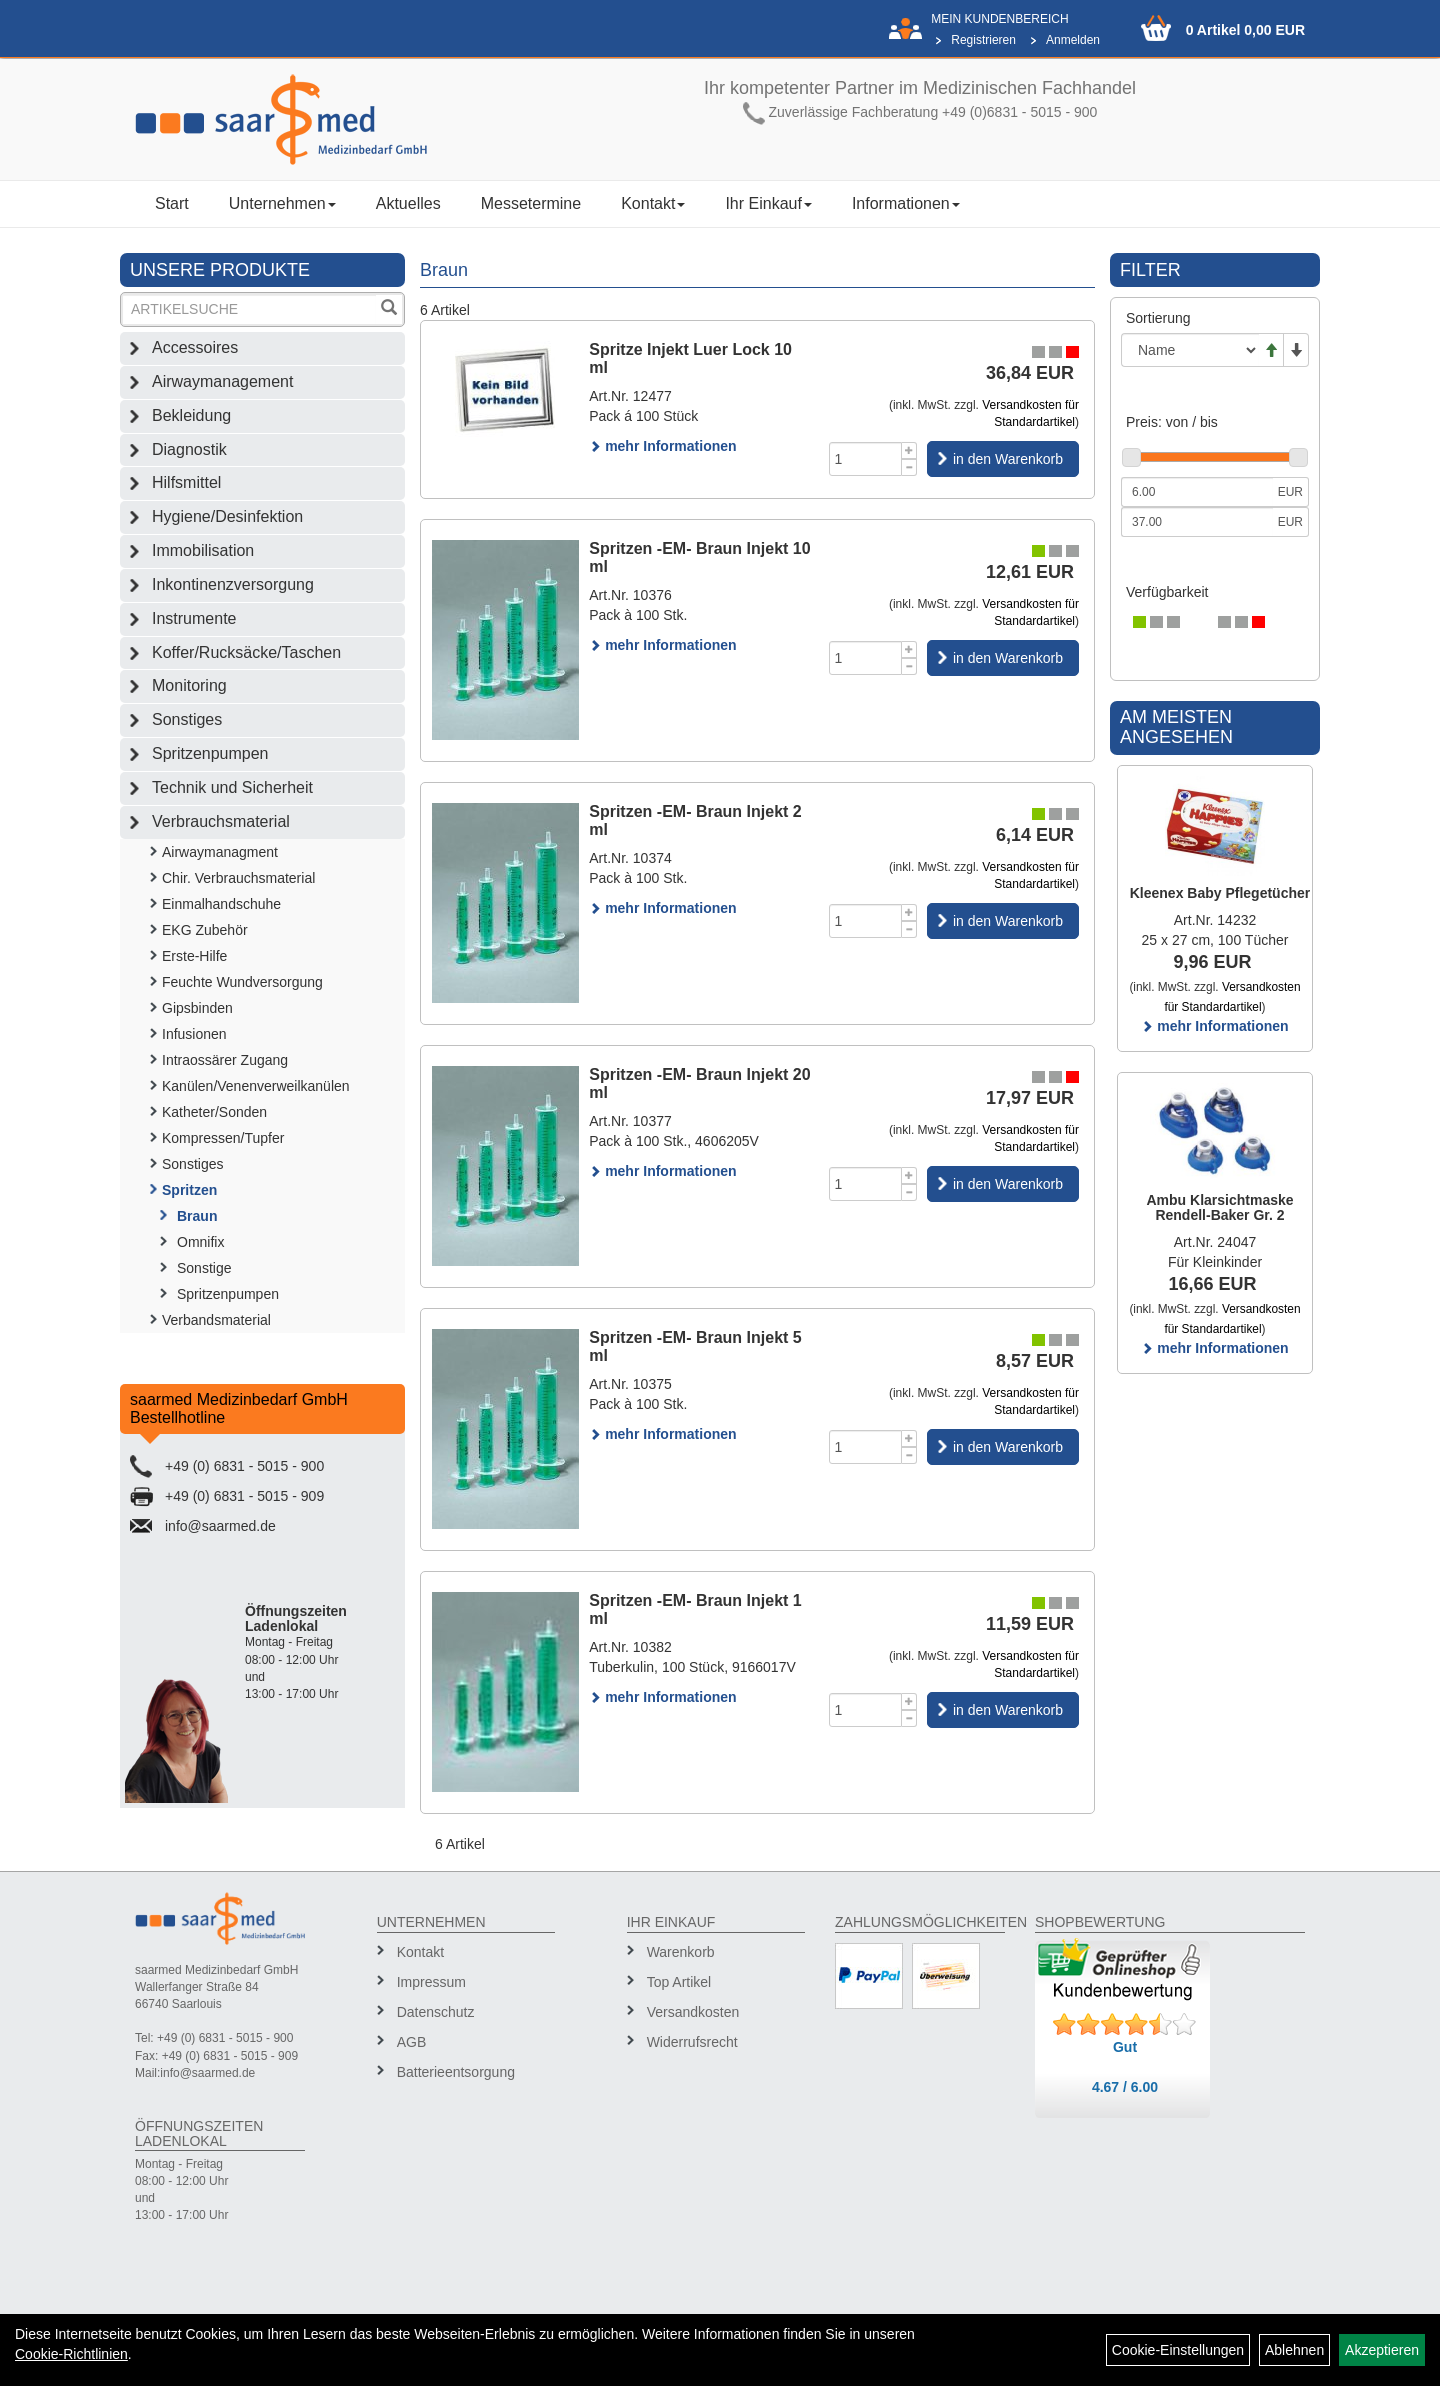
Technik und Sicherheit (232, 787)
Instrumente (194, 618)
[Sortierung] (1190, 350)
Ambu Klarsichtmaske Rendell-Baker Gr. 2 (1219, 1207)
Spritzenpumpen (210, 753)
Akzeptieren (1382, 2350)
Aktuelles (408, 203)
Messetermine (531, 203)
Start (172, 203)
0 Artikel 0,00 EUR (1245, 30)
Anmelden (1073, 40)
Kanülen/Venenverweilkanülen (256, 1086)
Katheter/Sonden (214, 1112)
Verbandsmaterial (216, 1320)
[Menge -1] (909, 467)
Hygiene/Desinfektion (227, 516)
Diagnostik (189, 449)
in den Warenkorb (1008, 459)
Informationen (906, 203)
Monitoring (189, 685)
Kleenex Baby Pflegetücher (1220, 893)
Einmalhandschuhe (221, 904)
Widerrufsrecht (692, 2042)
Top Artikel (679, 1982)
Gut (1125, 2047)
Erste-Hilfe (194, 956)
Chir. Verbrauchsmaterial (238, 878)
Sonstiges (187, 719)
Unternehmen (282, 203)
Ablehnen (1294, 2350)
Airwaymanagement (222, 381)
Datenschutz (436, 2012)
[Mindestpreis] (1197, 492)
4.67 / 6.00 (1125, 2087)
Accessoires (195, 347)
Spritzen (189, 1190)
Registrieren (983, 40)
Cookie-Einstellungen (1178, 2350)
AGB (412, 2042)
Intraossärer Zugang (225, 1060)
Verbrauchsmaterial (221, 821)
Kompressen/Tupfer (223, 1138)
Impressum (431, 1982)
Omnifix (200, 1242)
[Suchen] (389, 309)
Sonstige (204, 1268)
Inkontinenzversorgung (233, 584)
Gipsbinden (197, 1008)
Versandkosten (693, 2012)
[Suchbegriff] (249, 309)
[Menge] (865, 459)
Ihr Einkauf (768, 203)
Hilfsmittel (186, 482)
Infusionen (194, 1034)
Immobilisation (203, 550)
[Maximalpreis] (1197, 522)
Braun (197, 1216)
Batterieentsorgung (456, 2072)
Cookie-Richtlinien (71, 2354)
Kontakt (653, 203)
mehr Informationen (662, 446)
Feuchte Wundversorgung (242, 982)
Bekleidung (191, 415)
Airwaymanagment (220, 852)
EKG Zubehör (205, 930)
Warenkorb (681, 1952)
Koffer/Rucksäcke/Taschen (246, 652)
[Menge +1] (909, 450)
